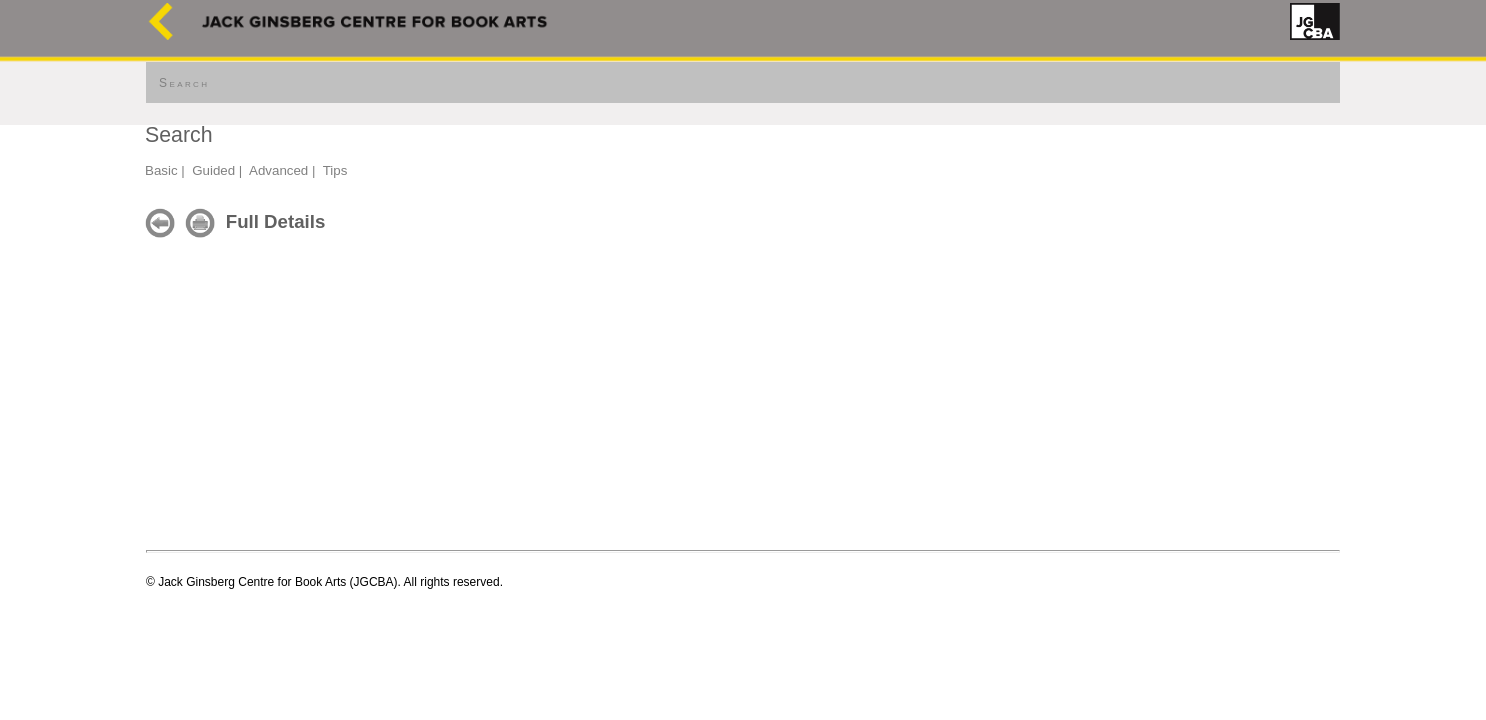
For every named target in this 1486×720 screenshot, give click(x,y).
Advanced (278, 170)
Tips (335, 170)
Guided (213, 170)
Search (184, 83)
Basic (161, 170)
